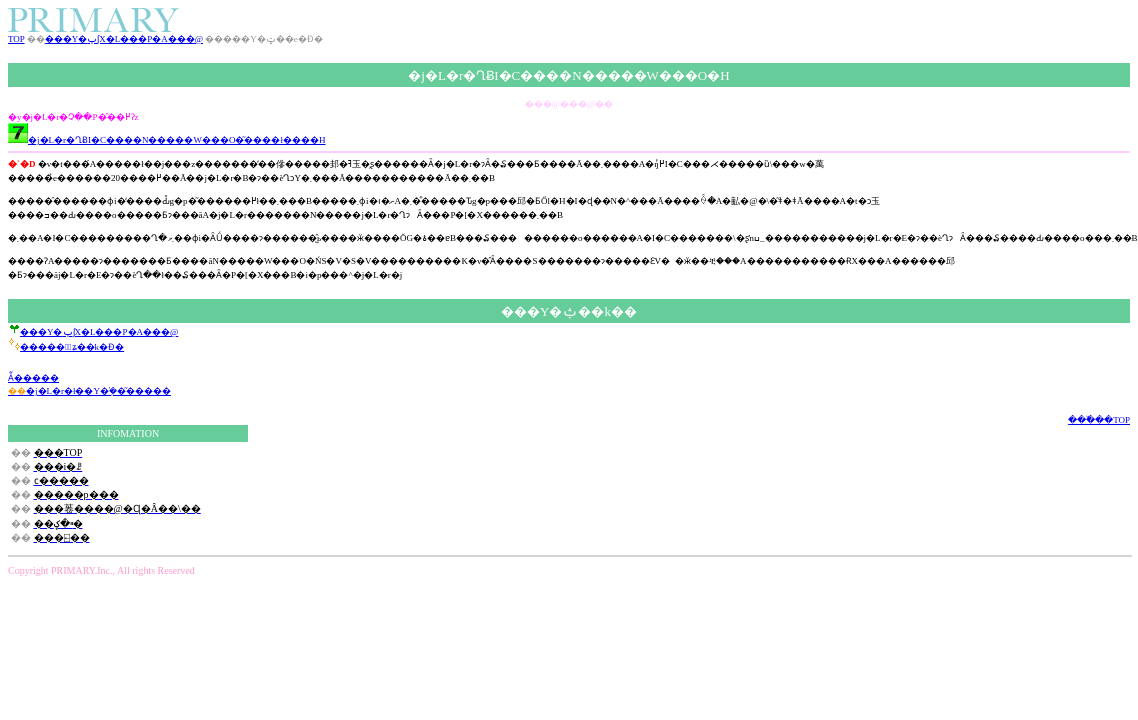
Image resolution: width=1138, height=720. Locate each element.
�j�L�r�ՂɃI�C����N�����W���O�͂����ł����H (167, 140)
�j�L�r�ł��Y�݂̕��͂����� (89, 391)
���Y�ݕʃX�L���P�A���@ (124, 39)
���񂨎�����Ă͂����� (33, 378)
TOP (16, 39)
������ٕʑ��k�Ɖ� (66, 347)
